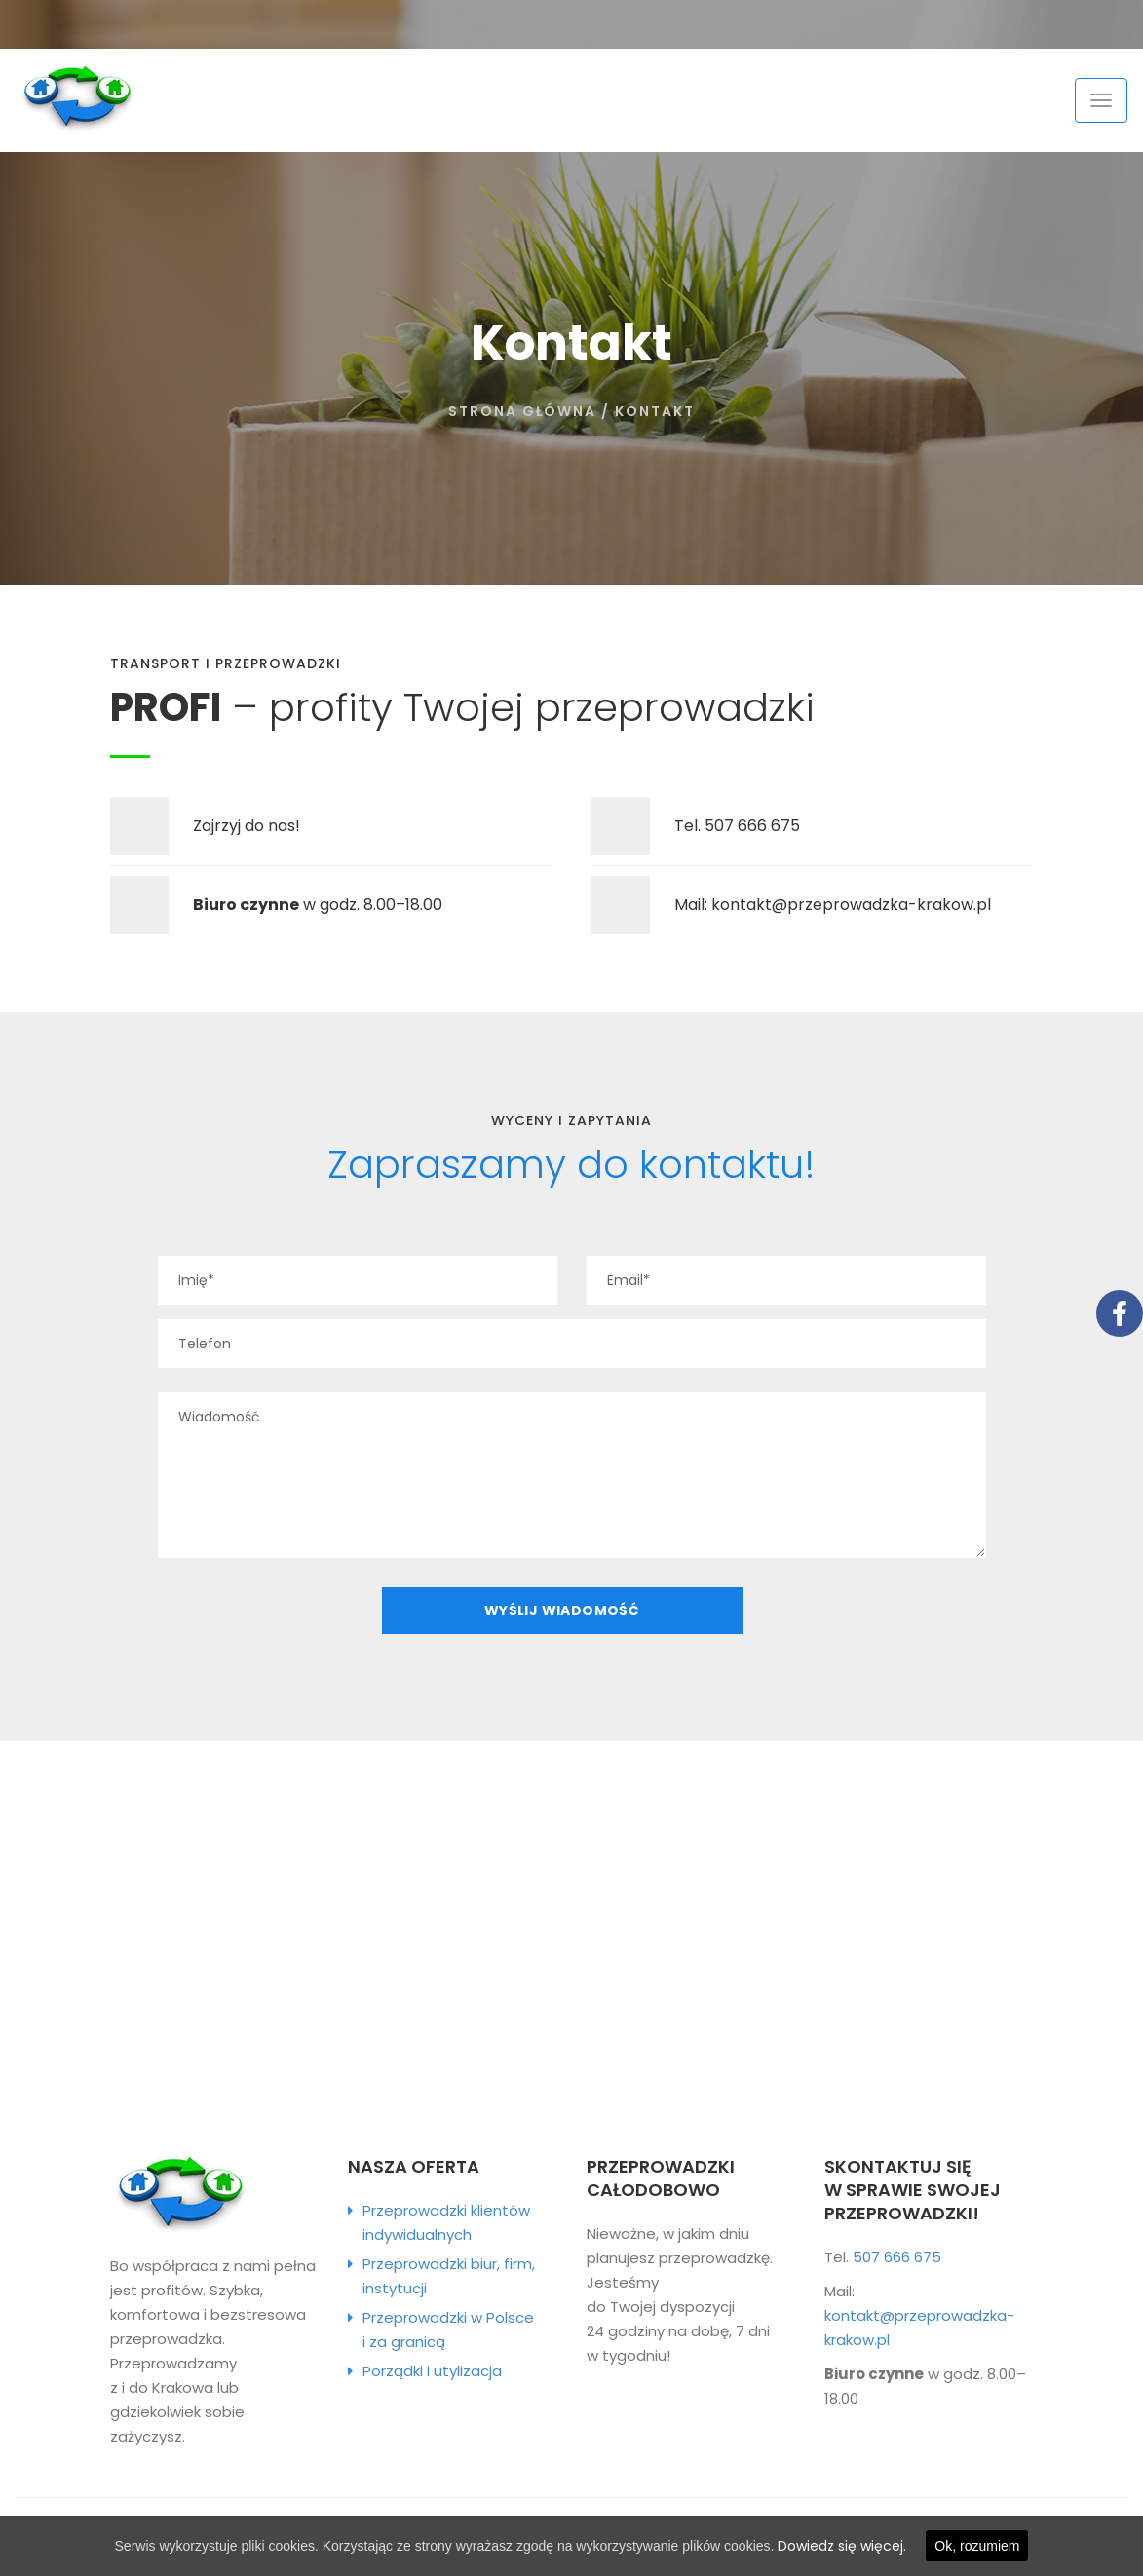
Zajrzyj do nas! (246, 825)
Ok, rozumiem (976, 2546)
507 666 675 (752, 825)
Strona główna (522, 411)
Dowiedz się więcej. (842, 2546)
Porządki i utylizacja (432, 2371)
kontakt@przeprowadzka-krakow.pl (851, 904)
